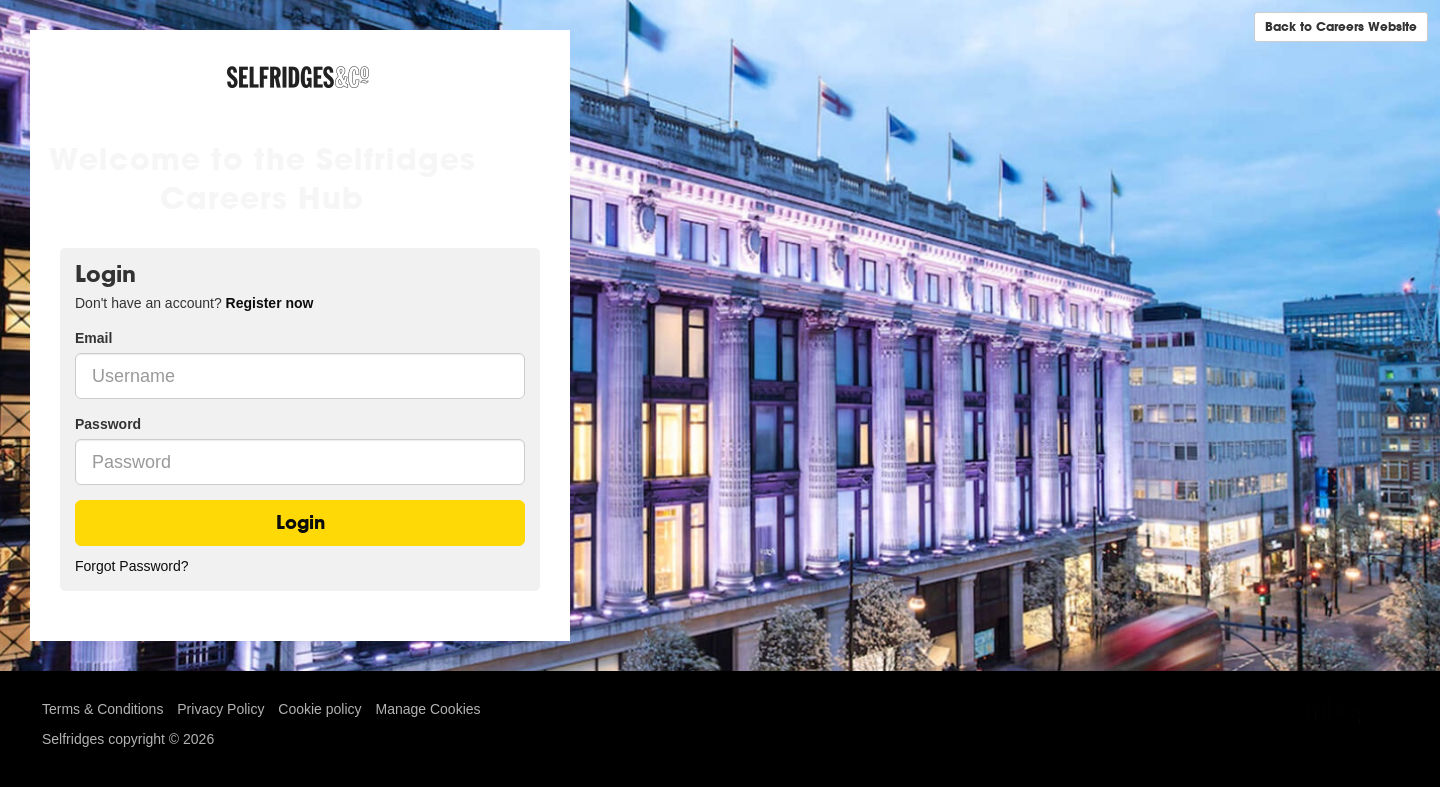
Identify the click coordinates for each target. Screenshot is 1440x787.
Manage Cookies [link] (427, 709)
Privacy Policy (220, 709)
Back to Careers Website (1341, 26)
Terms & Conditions (102, 709)
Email (93, 338)
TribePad (1348, 714)
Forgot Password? (132, 566)
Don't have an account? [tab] (194, 303)
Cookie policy (319, 709)
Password (108, 424)
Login (300, 522)
